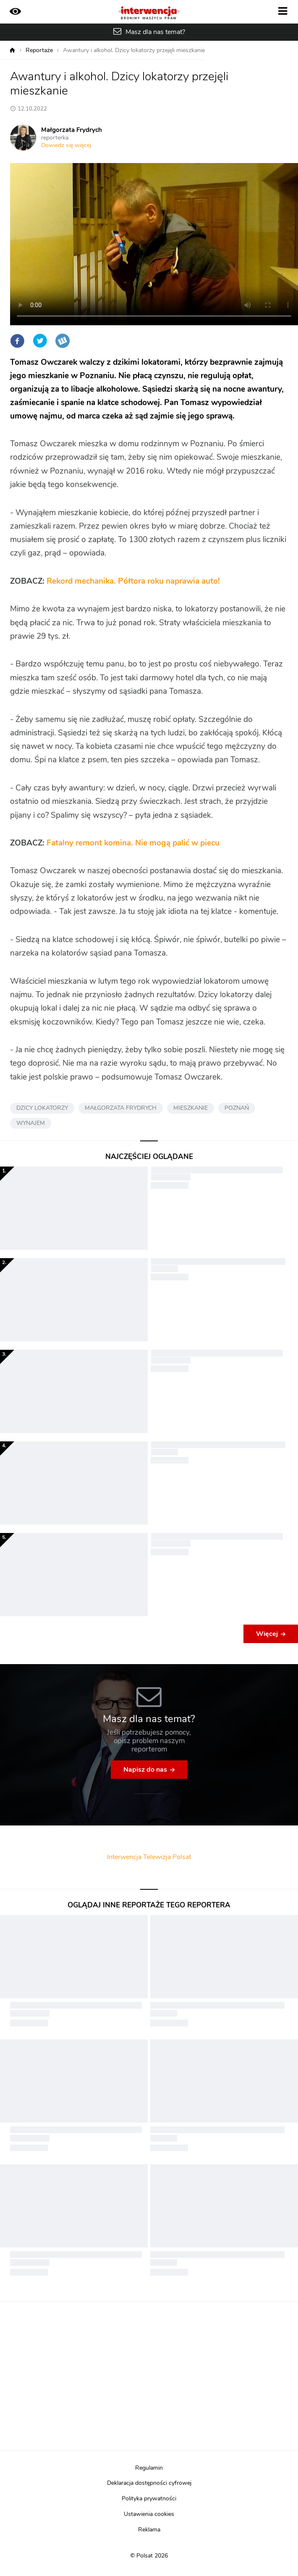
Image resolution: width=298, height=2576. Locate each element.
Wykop (62, 341)
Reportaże (39, 50)
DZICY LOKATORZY (42, 1108)
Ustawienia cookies (149, 2514)
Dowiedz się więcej (66, 145)
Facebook (17, 341)
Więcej (267, 1633)
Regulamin (149, 2468)
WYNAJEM (30, 1123)
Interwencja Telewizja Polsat (149, 1857)
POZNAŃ (237, 1108)
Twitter (40, 341)
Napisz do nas (145, 1769)
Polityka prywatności (149, 2499)
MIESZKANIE (190, 1108)
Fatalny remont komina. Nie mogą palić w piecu (133, 843)
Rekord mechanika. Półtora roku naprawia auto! (133, 581)
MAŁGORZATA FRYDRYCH (121, 1108)
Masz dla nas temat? (155, 32)
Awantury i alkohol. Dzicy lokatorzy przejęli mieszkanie (134, 50)
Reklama (149, 2530)
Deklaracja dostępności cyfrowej (149, 2483)
